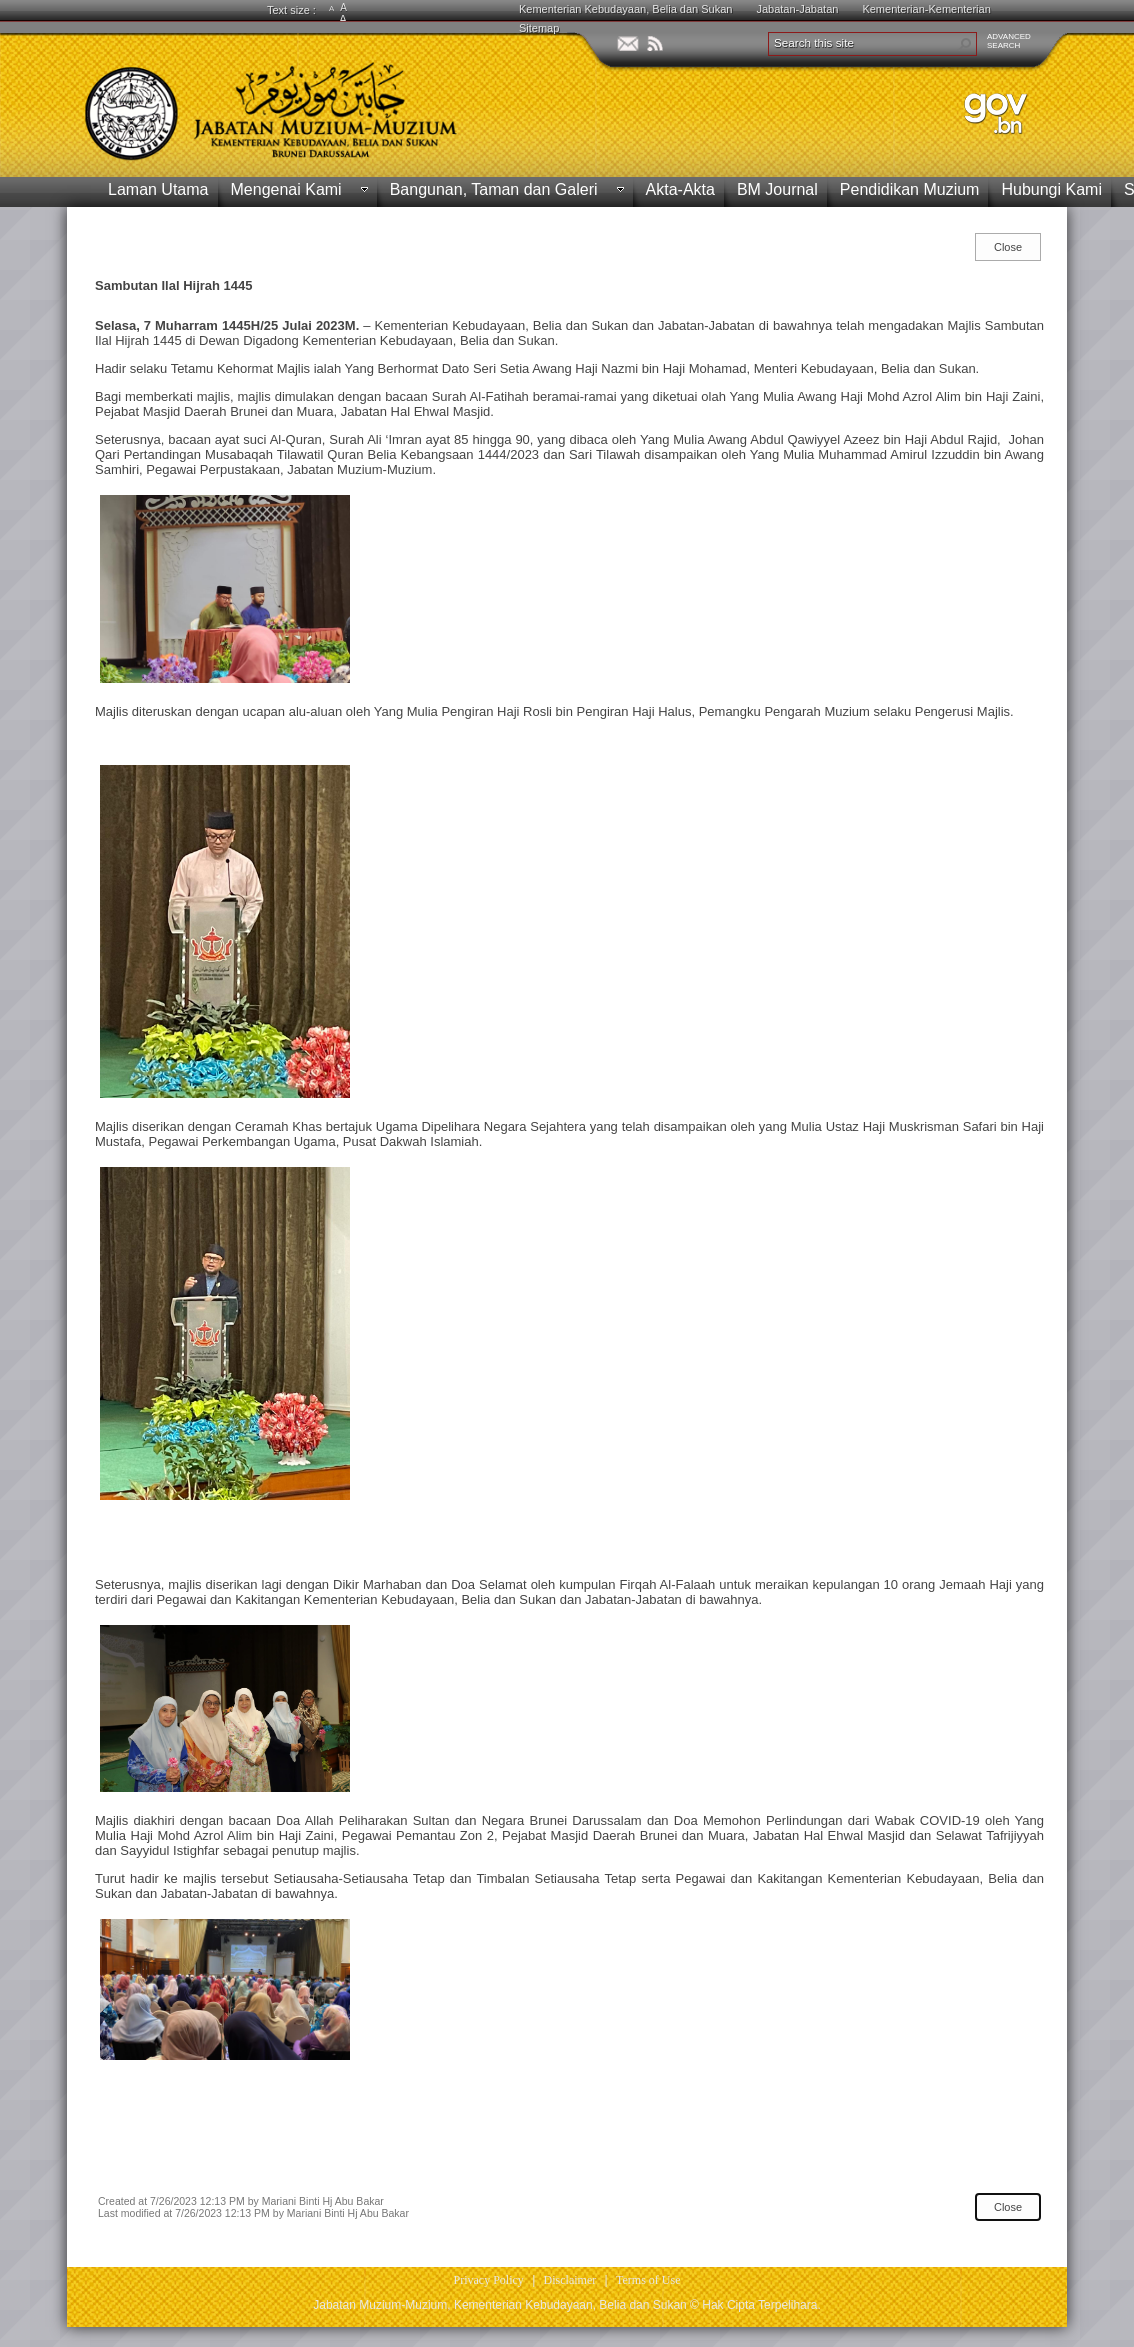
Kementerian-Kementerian (926, 9)
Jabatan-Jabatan (797, 9)
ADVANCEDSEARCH (1009, 41)
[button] (965, 44)
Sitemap (539, 28)
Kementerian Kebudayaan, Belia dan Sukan (625, 9)
